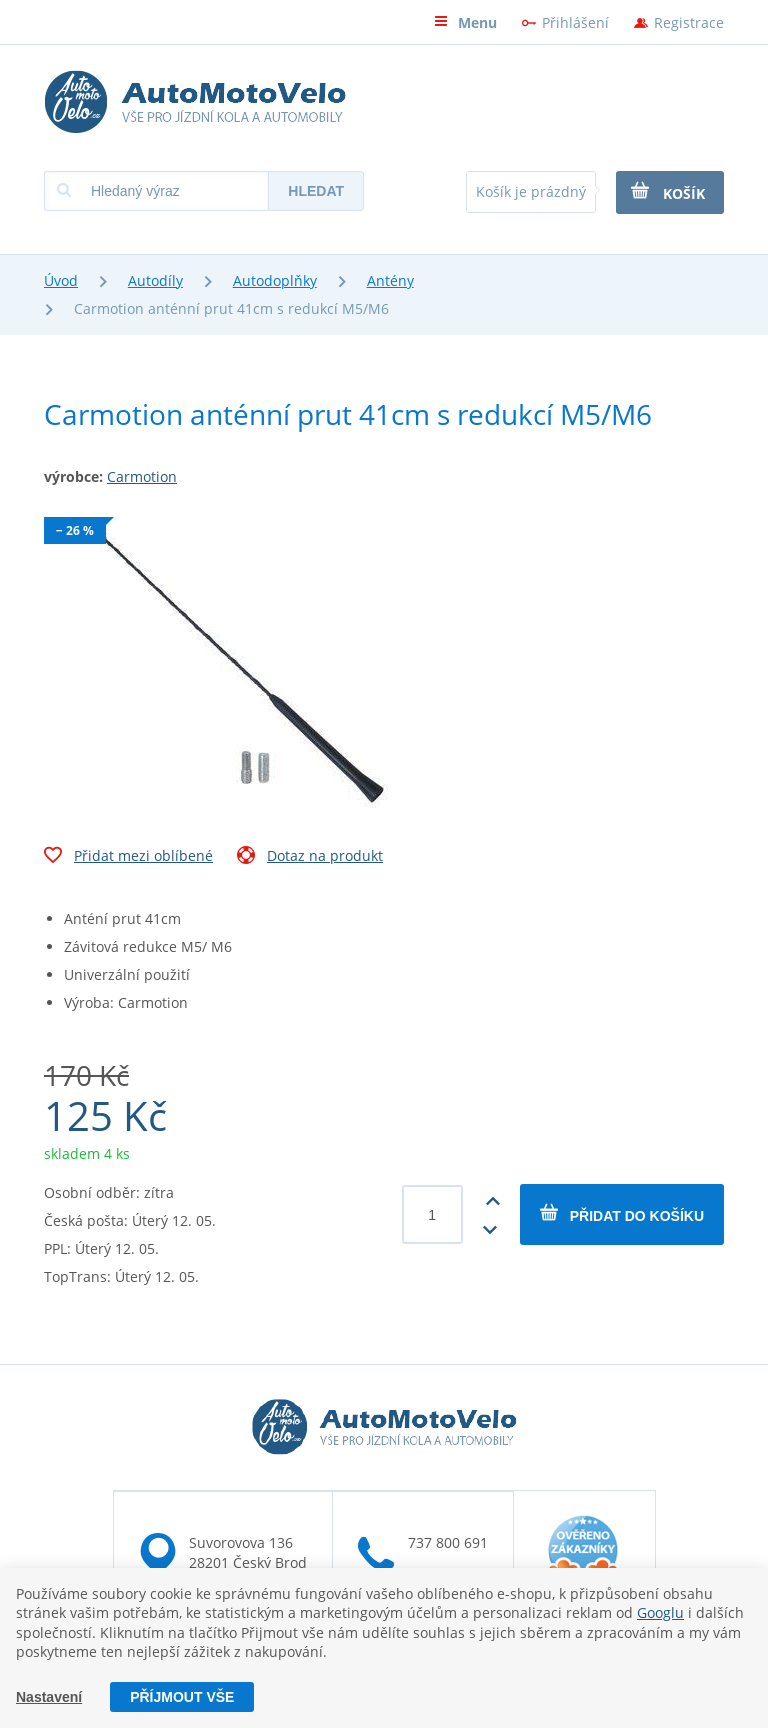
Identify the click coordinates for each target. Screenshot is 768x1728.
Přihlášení (575, 22)
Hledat (316, 191)
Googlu (660, 1612)
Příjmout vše (182, 1697)
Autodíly (155, 280)
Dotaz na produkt (310, 858)
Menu (465, 22)
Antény (390, 280)
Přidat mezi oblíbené (128, 858)
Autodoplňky (275, 280)
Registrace (689, 22)
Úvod (61, 280)
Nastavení (49, 1697)
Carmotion (142, 476)
